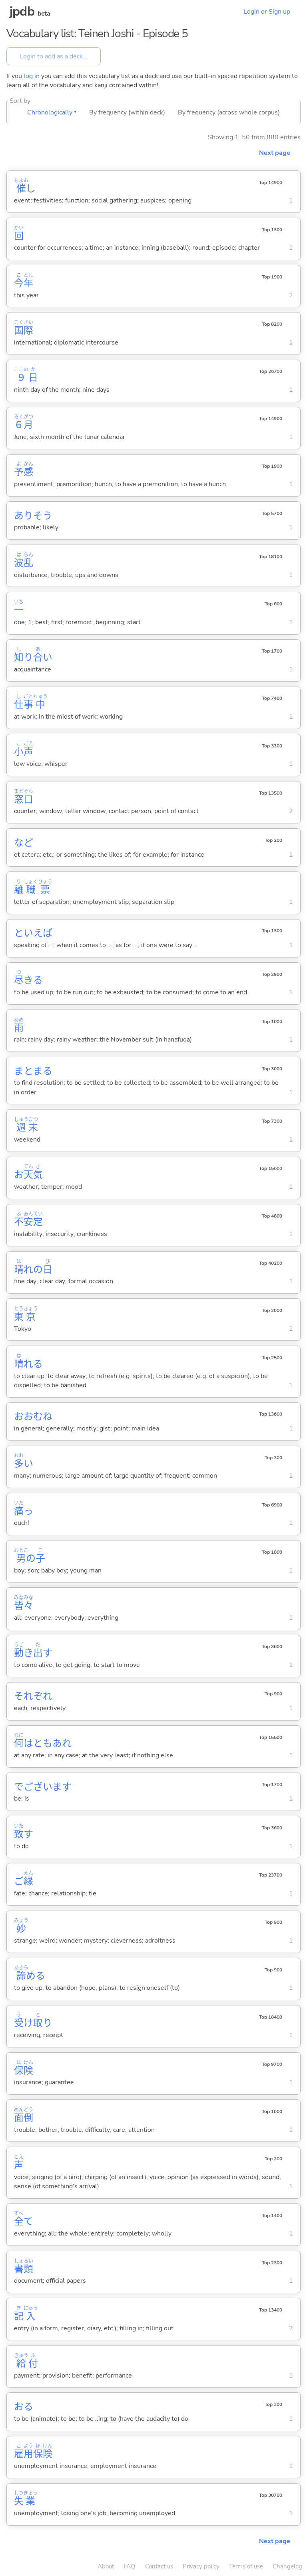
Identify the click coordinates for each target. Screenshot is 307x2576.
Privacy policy (201, 2566)
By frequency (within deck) (127, 112)
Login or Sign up (266, 11)
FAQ (130, 2566)
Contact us (159, 2566)
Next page (274, 152)
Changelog (287, 2566)
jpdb (22, 11)
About (106, 2566)
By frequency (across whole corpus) (229, 112)
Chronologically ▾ (51, 112)
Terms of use (246, 2566)
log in (32, 76)
